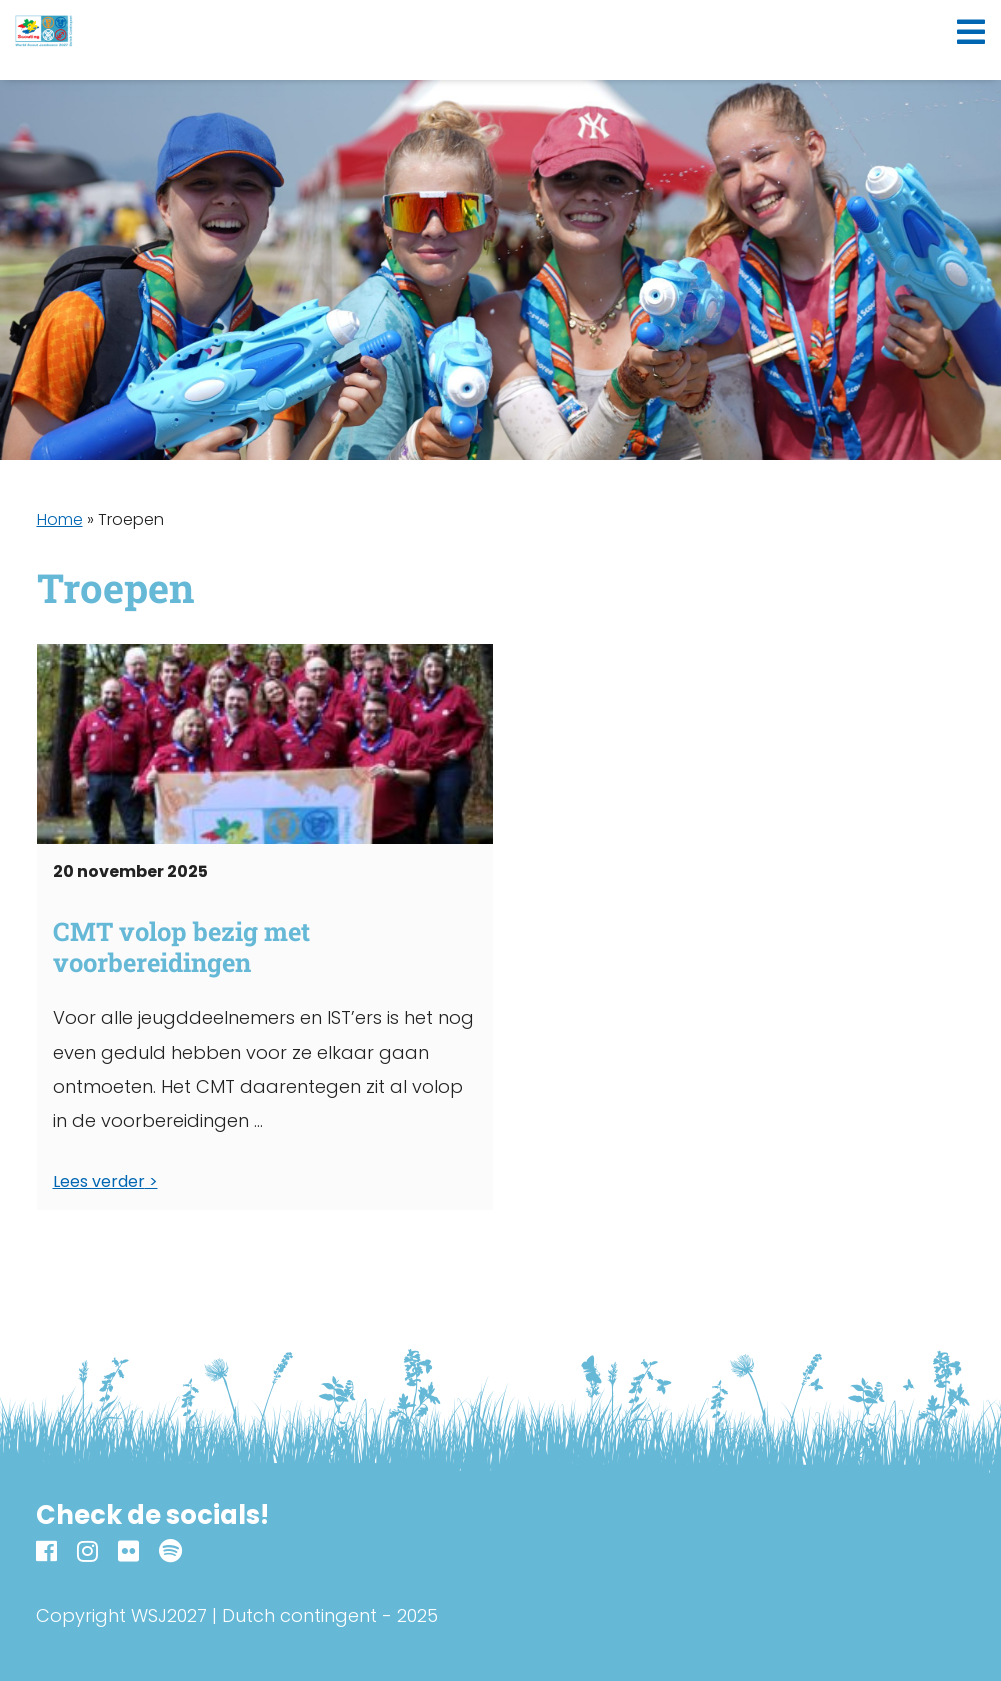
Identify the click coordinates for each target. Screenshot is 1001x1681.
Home (60, 519)
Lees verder (99, 1181)
